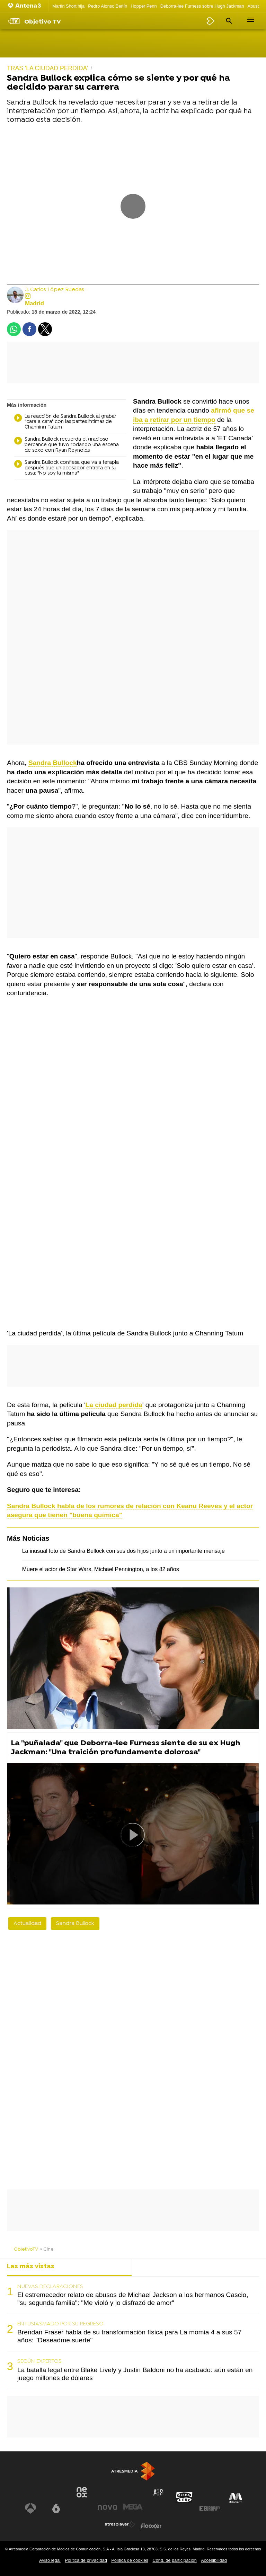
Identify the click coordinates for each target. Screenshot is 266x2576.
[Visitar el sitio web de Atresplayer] (120, 2524)
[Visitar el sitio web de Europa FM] (210, 2508)
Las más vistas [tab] (30, 2267)
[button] (228, 20)
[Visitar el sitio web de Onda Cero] (184, 2497)
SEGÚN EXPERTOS (39, 2361)
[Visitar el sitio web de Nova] (107, 2507)
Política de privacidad (86, 2560)
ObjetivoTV (26, 2249)
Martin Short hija (68, 6)
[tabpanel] (133, 2333)
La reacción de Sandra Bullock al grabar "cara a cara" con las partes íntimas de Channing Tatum (65, 422)
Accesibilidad (214, 2560)
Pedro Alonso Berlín (107, 6)
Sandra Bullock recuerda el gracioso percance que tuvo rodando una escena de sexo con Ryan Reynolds (66, 445)
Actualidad (27, 1923)
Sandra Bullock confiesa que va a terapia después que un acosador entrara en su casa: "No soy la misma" (66, 468)
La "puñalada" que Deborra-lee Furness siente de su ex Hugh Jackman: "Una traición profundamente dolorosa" (125, 1748)
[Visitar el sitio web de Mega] (133, 2507)
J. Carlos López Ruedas (54, 290)
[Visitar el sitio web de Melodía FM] (235, 2498)
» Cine (47, 2249)
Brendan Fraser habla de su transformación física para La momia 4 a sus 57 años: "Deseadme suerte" (129, 2336)
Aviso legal (50, 2560)
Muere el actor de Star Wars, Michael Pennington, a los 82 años (100, 1569)
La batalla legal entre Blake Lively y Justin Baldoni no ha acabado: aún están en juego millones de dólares (135, 2373)
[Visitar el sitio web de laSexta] (56, 2508)
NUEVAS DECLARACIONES (50, 2286)
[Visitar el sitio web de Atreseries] (158, 2493)
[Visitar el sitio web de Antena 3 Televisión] (30, 2508)
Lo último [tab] (152, 2267)
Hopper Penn (144, 6)
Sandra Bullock (75, 1923)
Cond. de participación (174, 2560)
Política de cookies (129, 2560)
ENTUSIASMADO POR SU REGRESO (60, 2324)
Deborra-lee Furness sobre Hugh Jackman (202, 6)
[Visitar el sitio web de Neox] (81, 2492)
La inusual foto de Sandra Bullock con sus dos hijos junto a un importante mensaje (123, 1551)
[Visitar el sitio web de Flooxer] (151, 2526)
